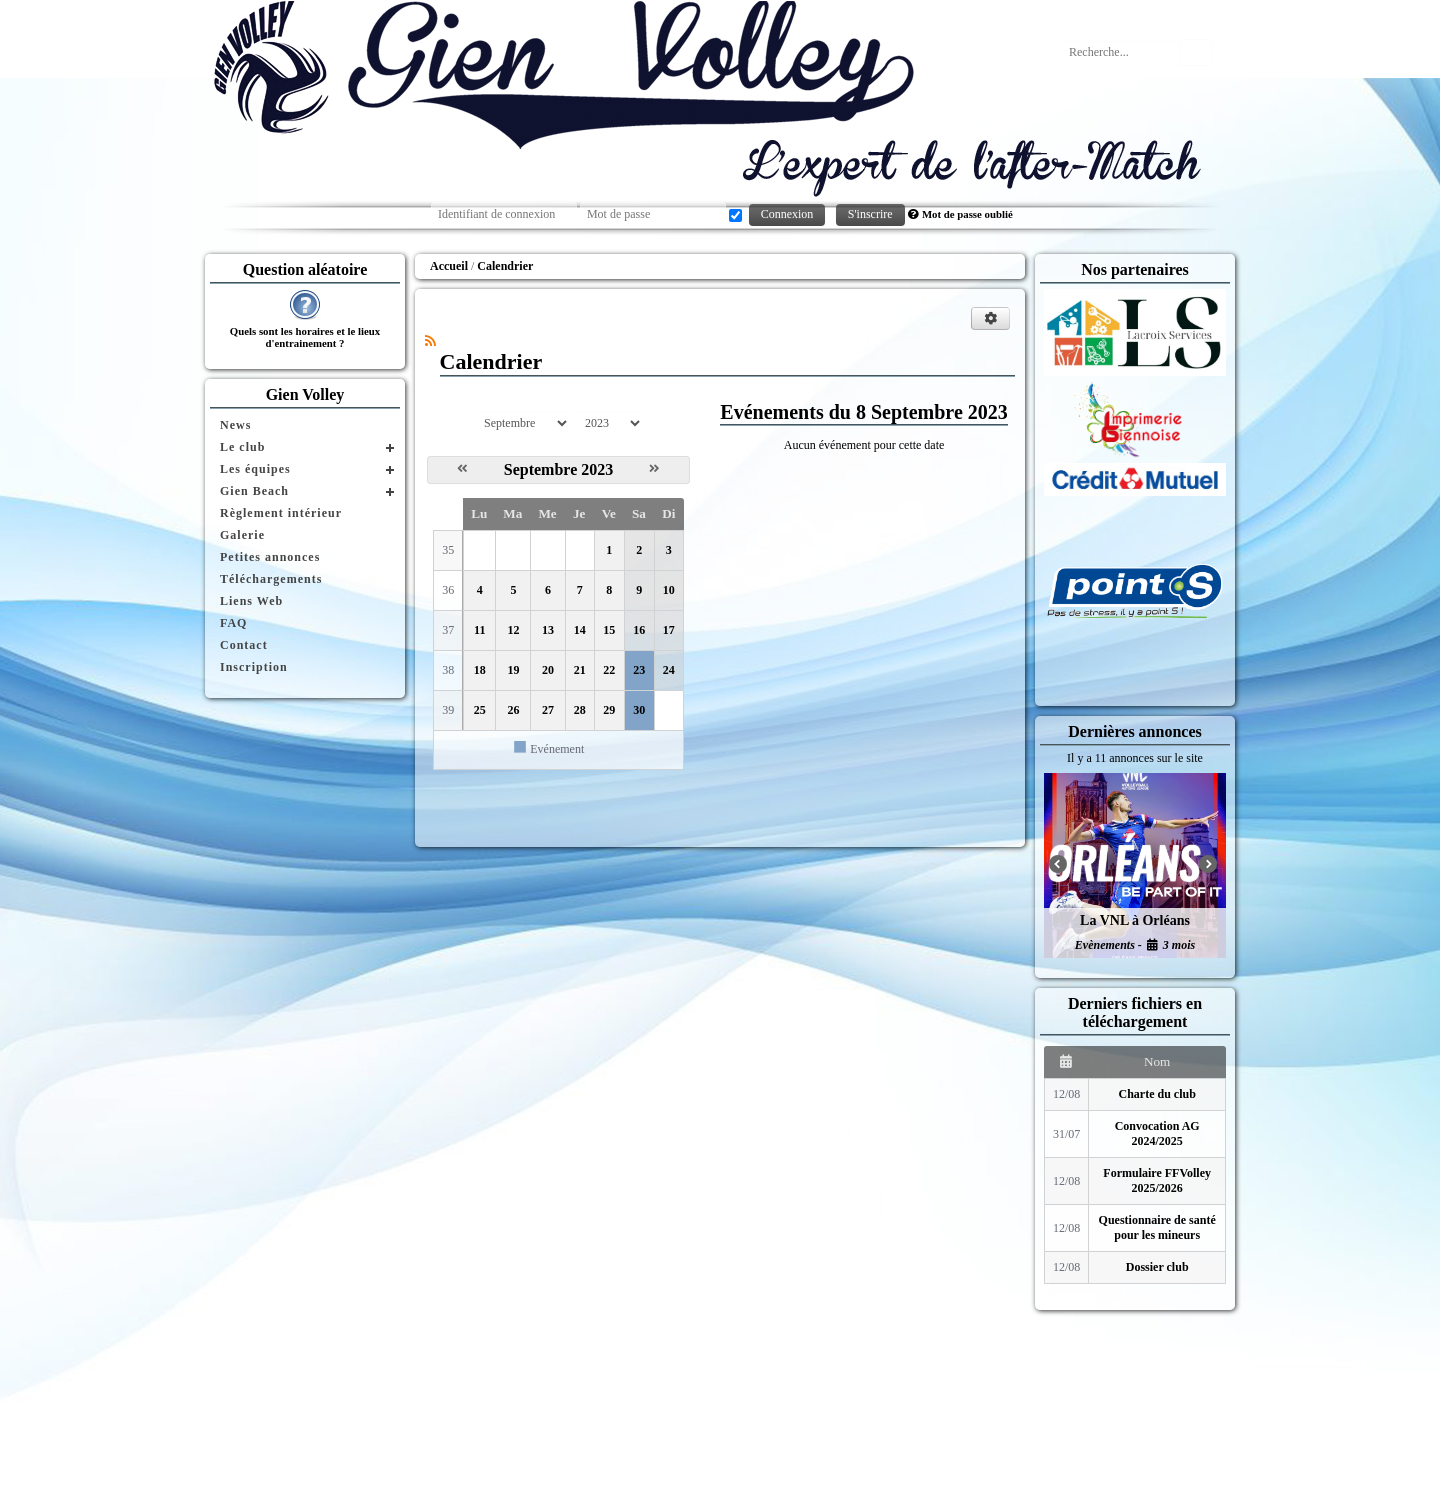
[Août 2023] (462, 469)
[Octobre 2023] (654, 469)
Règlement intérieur (281, 513)
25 (480, 710)
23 (639, 670)
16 (639, 630)
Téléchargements (271, 579)
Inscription (254, 667)
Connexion (787, 214)
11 (479, 630)
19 (513, 670)
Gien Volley (305, 394)
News (235, 425)
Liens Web (251, 601)
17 (669, 630)
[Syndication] (430, 341)
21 (580, 670)
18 (480, 670)
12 (513, 630)
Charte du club (1157, 1094)
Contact (244, 645)
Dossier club (1157, 1267)
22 (609, 670)
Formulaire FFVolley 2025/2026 (1157, 1180)
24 (669, 670)
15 (609, 630)
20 (548, 670)
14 (580, 630)
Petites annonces (270, 557)
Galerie (242, 535)
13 (548, 630)
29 (609, 710)
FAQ (233, 623)
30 (639, 710)
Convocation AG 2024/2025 (1157, 1133)
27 (548, 710)
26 (513, 710)
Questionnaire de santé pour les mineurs (1157, 1227)
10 (669, 590)
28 (580, 710)
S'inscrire (870, 214)
